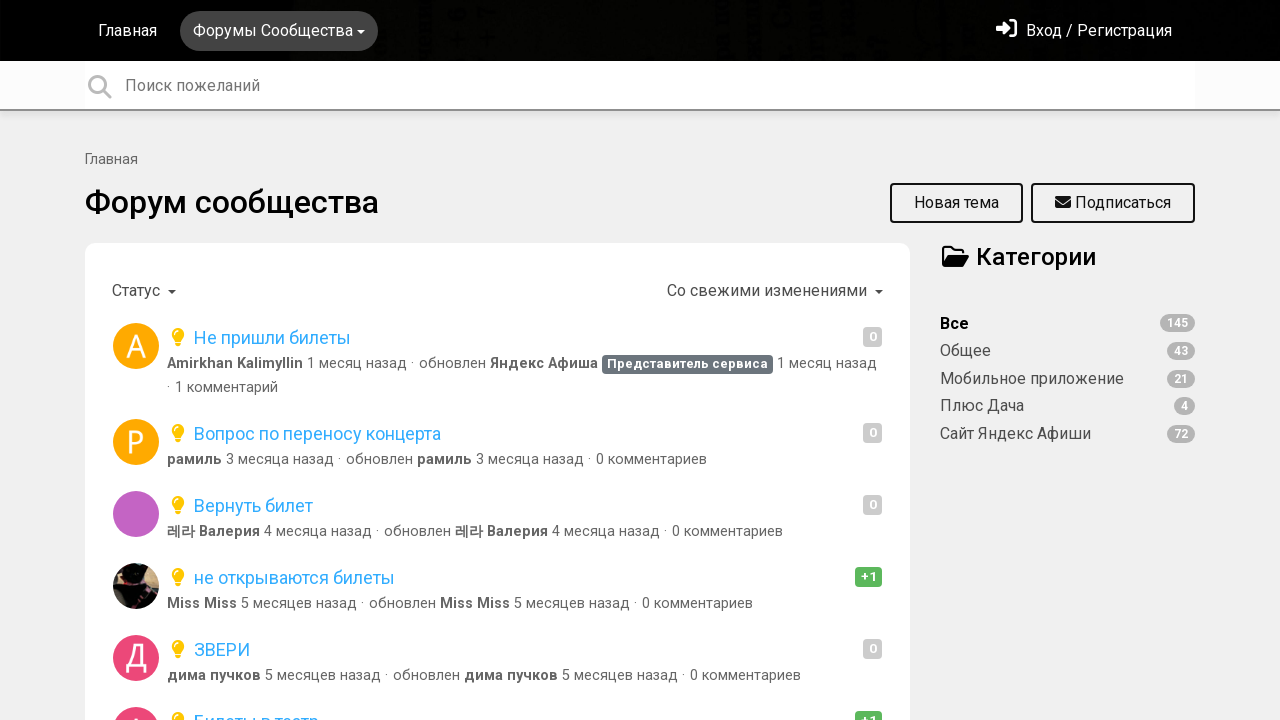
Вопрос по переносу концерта (304, 433)
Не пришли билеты (259, 337)
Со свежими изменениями (769, 290)
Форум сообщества (232, 202)
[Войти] (1084, 30)
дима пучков (214, 675)
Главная (127, 30)
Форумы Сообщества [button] (273, 30)
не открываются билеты (281, 577)
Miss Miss (202, 603)
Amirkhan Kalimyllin (235, 363)
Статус (138, 290)
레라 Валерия (213, 531)
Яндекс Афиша (544, 363)
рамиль (194, 459)
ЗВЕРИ (208, 649)
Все (1067, 323)
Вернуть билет (240, 505)
